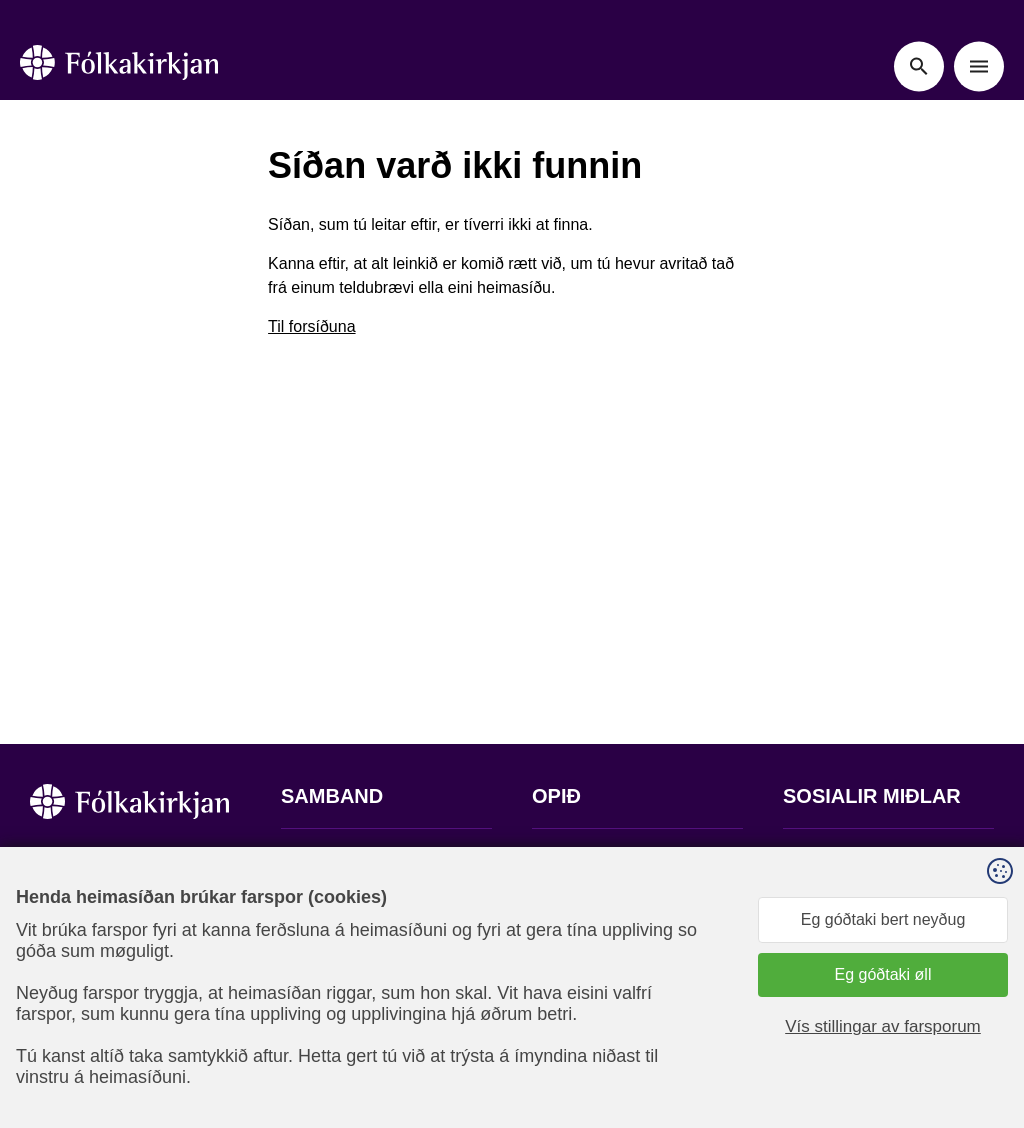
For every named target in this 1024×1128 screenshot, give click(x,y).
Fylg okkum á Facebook (868, 857)
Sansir (977, 1029)
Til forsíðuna (311, 326)
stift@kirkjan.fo (333, 995)
